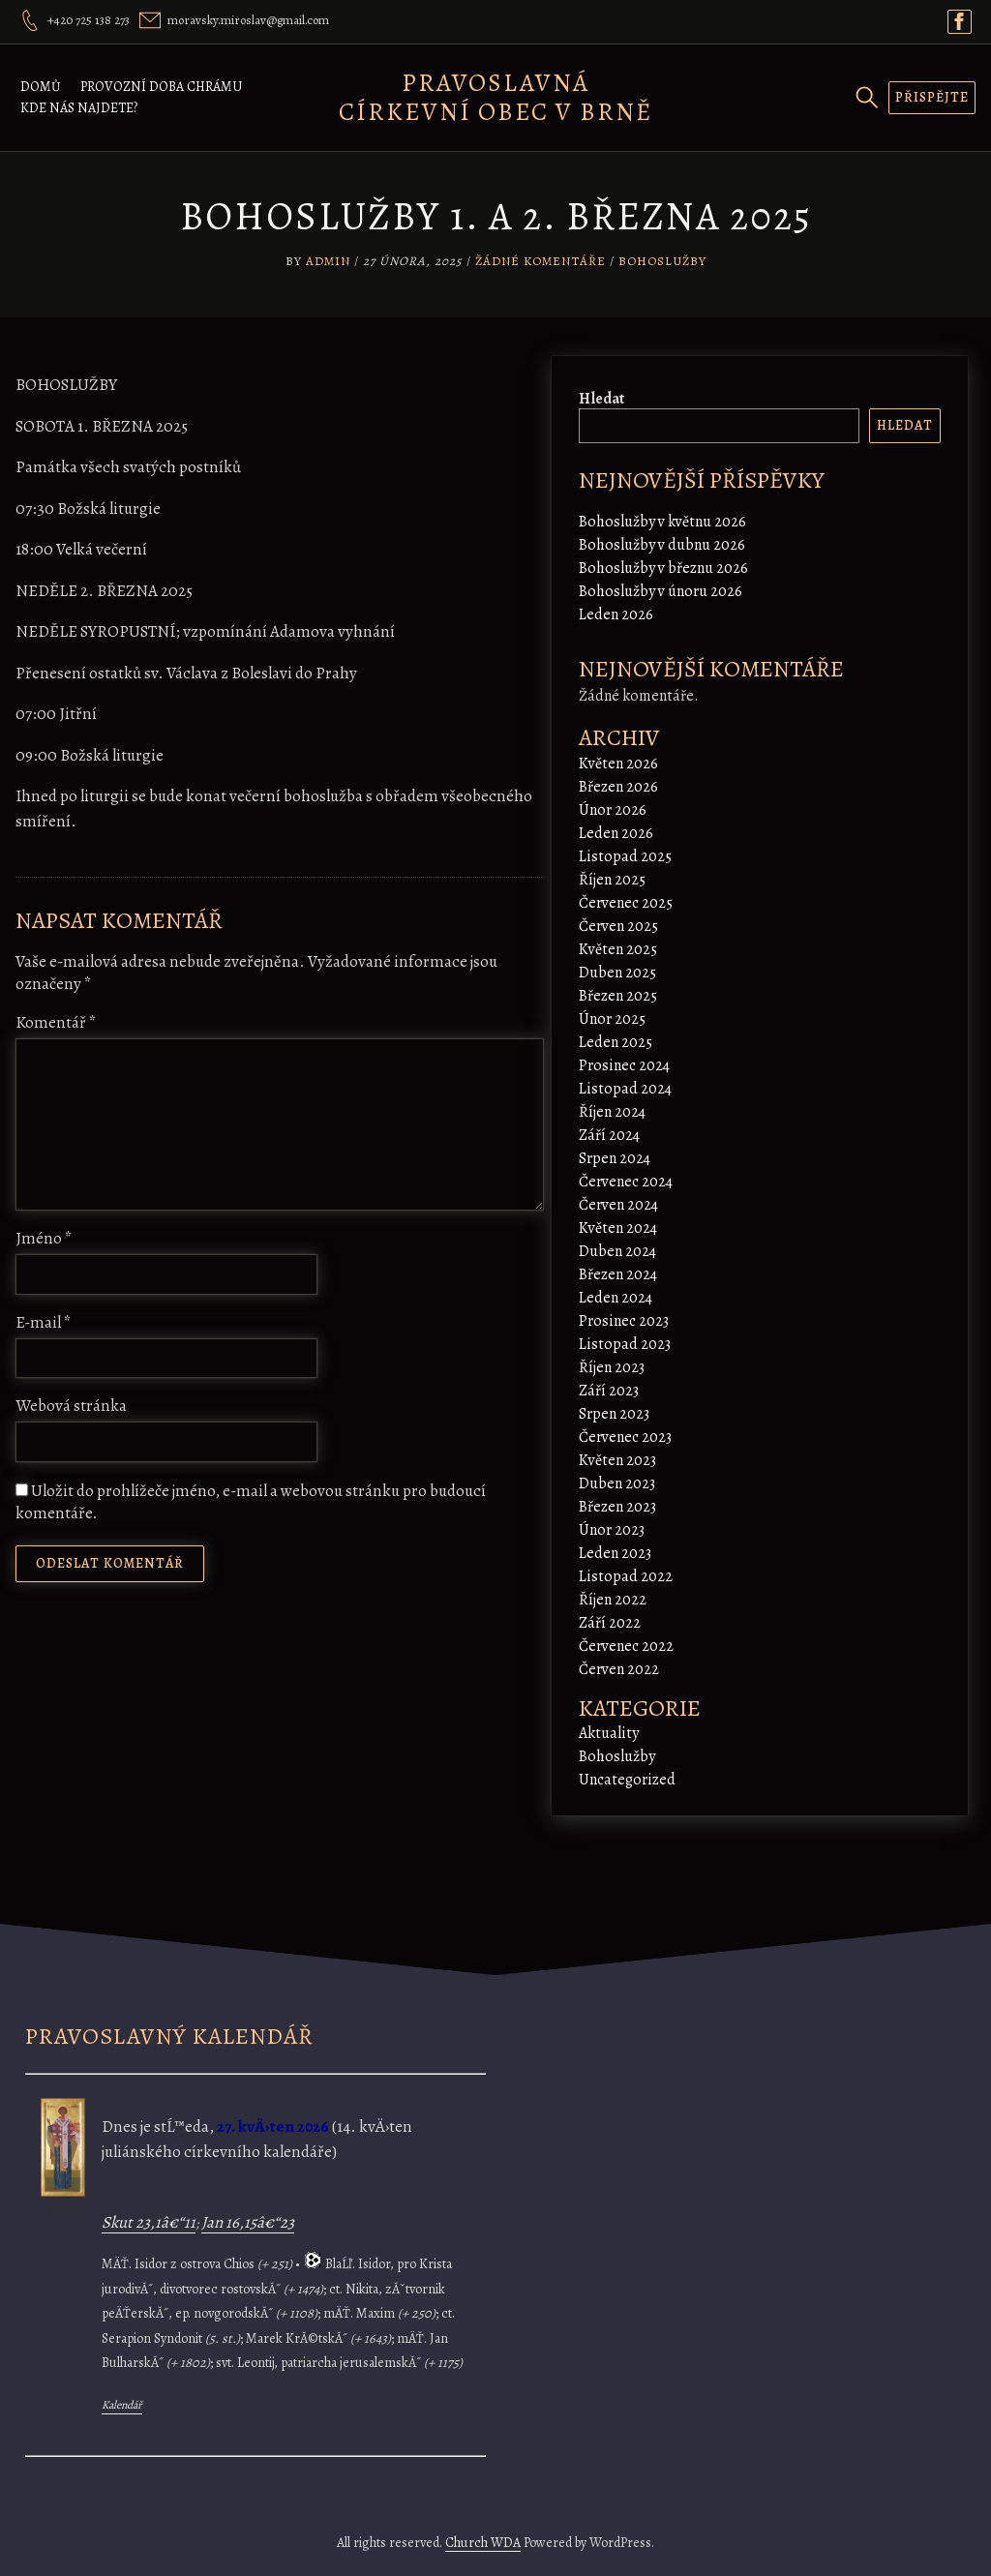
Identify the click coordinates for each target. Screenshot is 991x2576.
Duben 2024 (617, 1251)
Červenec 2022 (626, 1646)
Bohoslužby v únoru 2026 (660, 591)
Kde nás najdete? (78, 108)
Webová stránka (71, 1405)
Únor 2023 (612, 1530)
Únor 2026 (612, 810)
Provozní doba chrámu (161, 86)
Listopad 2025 (625, 856)
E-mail (43, 1322)
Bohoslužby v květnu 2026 (662, 521)
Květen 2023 (617, 1460)
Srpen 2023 (614, 1413)
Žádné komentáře (540, 261)
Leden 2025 (615, 1042)
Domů (40, 86)
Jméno (44, 1238)
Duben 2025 (617, 972)
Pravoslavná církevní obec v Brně (495, 97)
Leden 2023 (615, 1553)
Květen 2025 (618, 949)
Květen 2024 (618, 1228)
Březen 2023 (617, 1506)
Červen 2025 (618, 926)
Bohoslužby (662, 261)
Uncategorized (627, 1779)
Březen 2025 (618, 995)
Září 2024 (609, 1135)
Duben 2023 (617, 1483)
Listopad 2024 (625, 1088)
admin (328, 261)
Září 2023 (609, 1390)
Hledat (601, 398)
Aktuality (609, 1733)
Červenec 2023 (625, 1437)
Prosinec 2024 (624, 1065)
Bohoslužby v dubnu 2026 (662, 544)
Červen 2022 (619, 1669)
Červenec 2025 (626, 903)
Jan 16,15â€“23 (247, 2222)
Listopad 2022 (626, 1576)
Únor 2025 (612, 1019)
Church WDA (483, 2542)
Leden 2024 (615, 1297)
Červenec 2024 (626, 1181)
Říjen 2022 (612, 1599)
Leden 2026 (616, 614)
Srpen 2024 (614, 1158)
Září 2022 (610, 1622)
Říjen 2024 (612, 1112)
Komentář (56, 1022)
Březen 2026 (618, 786)
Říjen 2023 (612, 1367)
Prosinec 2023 (624, 1321)
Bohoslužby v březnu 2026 (663, 568)
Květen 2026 (618, 763)
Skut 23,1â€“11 (148, 2222)
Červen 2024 (618, 1204)
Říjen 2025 (612, 879)
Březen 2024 (618, 1274)
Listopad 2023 (625, 1344)
